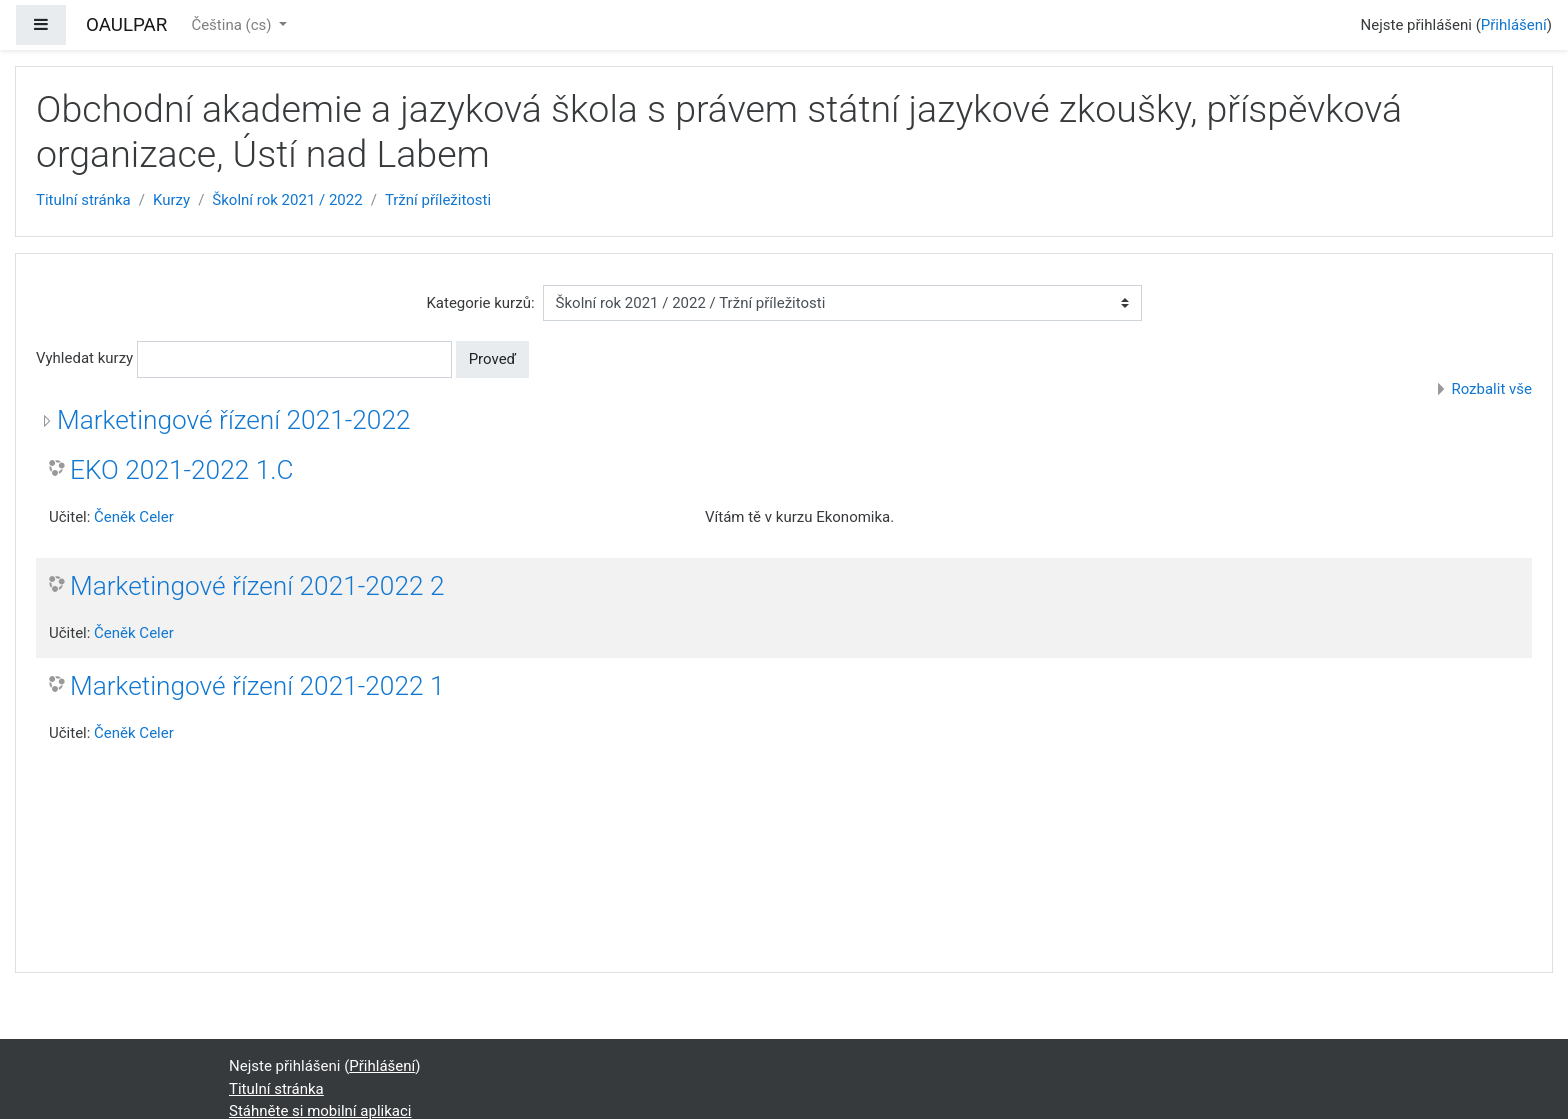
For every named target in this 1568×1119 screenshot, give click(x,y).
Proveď (493, 359)
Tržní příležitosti (438, 200)
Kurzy (171, 200)
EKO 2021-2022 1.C (182, 470)
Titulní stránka (83, 200)
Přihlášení (1514, 25)
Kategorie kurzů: (480, 303)
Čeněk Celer (134, 517)
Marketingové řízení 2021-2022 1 (257, 686)
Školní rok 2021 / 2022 (287, 200)
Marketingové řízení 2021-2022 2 (257, 586)
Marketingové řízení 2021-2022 (234, 420)
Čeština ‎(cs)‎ (233, 25)
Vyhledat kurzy (84, 358)
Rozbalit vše (1491, 389)
